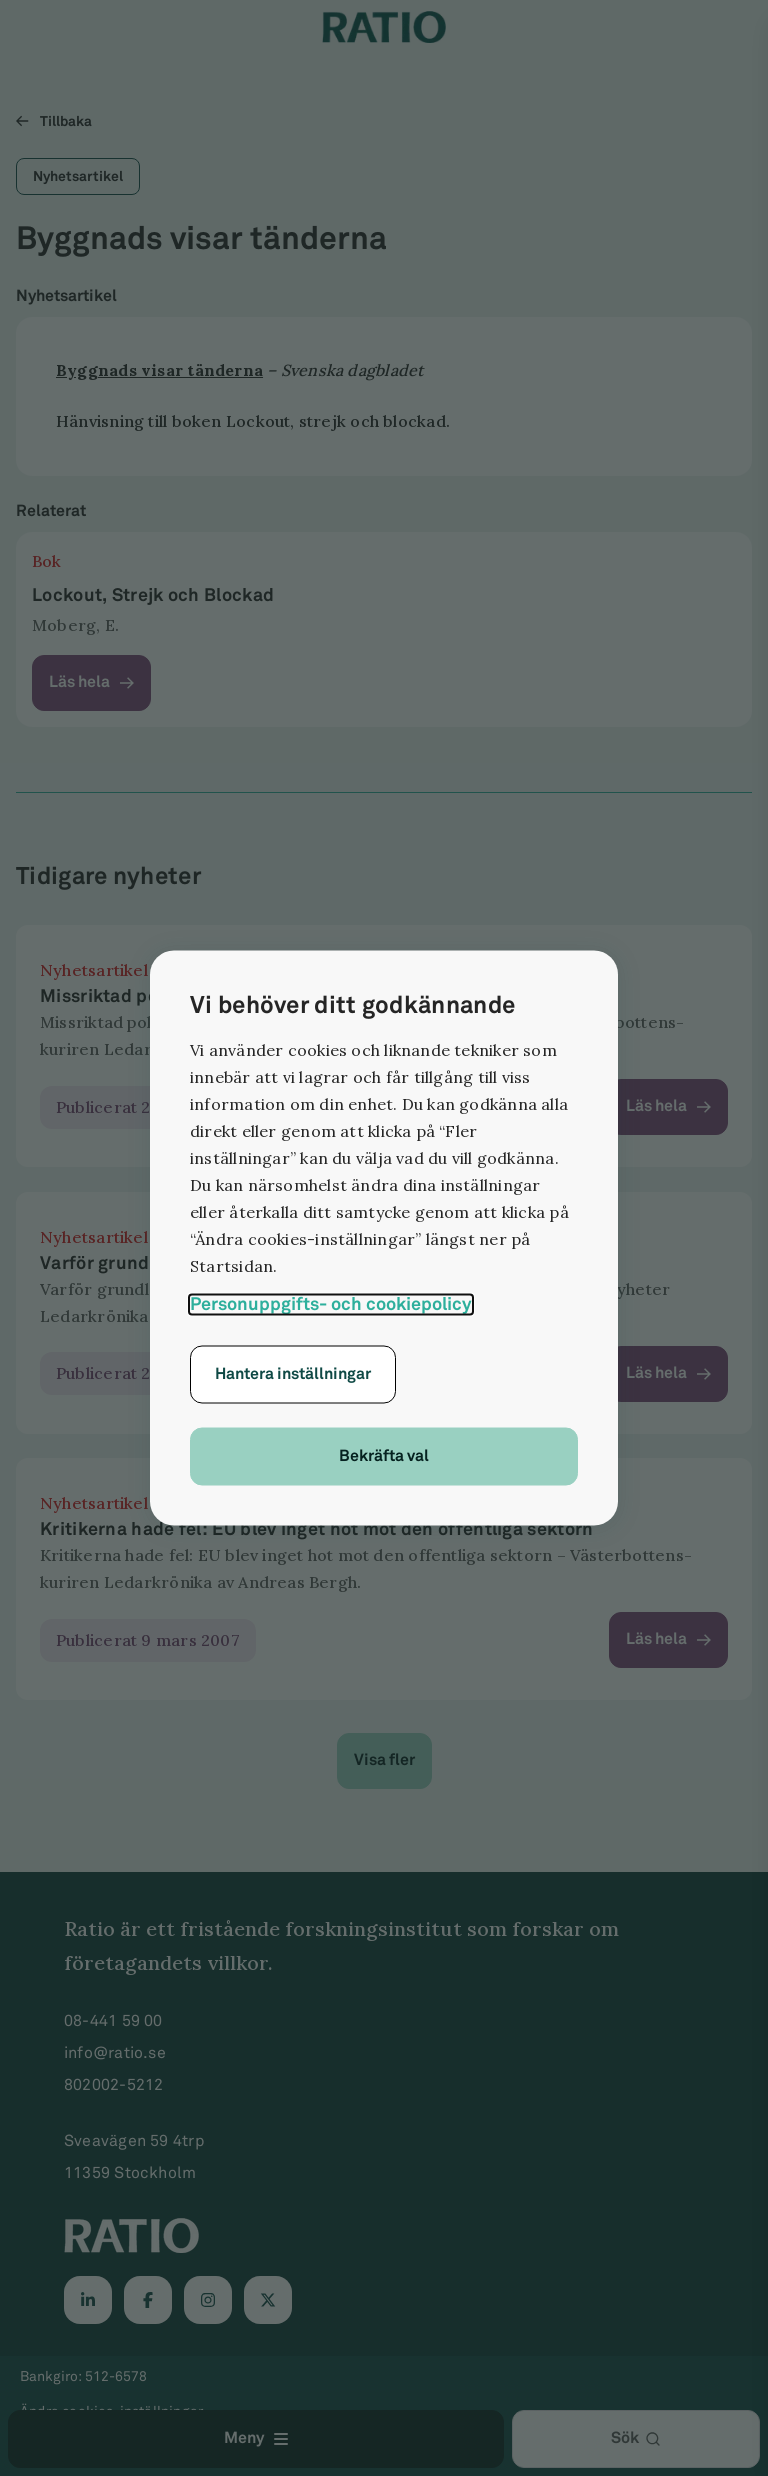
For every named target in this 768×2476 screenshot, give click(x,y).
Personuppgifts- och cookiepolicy (331, 1304)
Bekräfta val (384, 1456)
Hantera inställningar (293, 1374)
